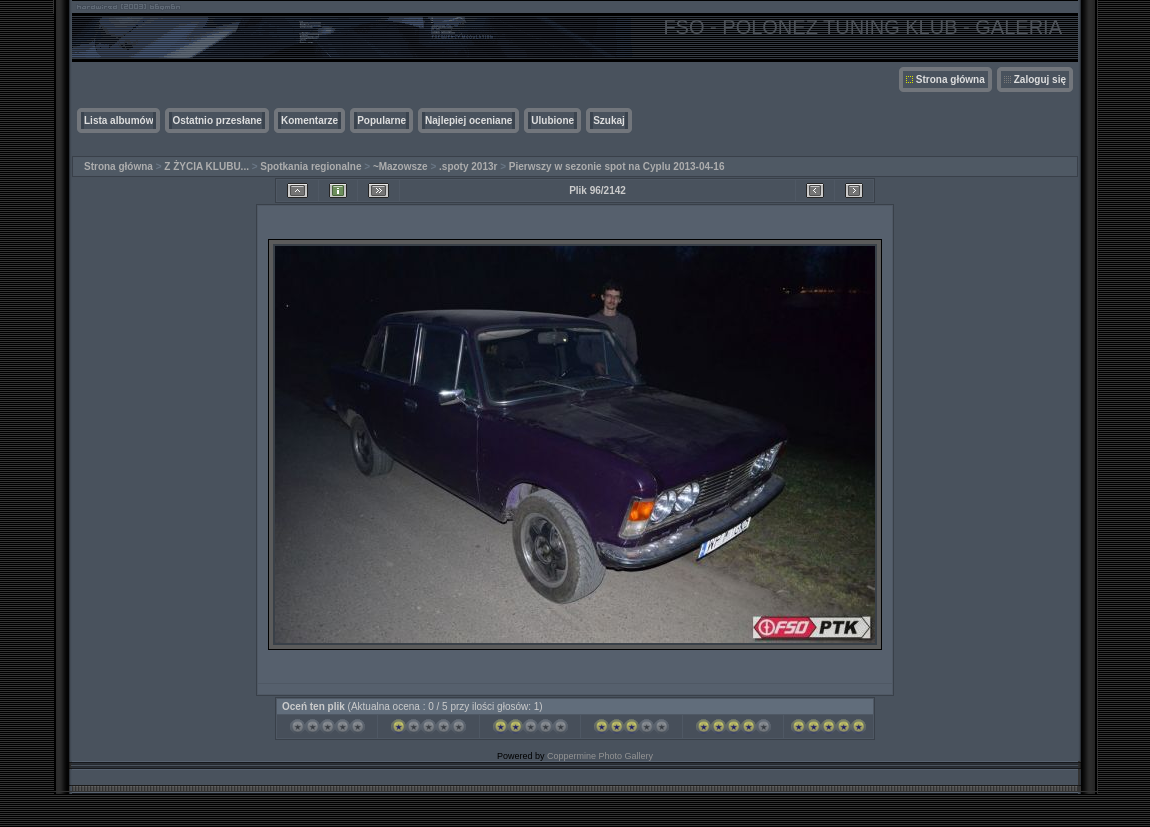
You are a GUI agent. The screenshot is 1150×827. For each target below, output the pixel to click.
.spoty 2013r (468, 166)
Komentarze (309, 120)
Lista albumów (118, 120)
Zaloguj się (1040, 79)
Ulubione (552, 120)
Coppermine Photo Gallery (600, 756)
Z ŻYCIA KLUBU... (206, 166)
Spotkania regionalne (310, 166)
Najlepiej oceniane (468, 120)
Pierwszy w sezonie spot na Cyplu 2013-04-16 (617, 166)
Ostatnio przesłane (216, 120)
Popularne (381, 120)
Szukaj (609, 120)
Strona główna (950, 79)
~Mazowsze (400, 166)
